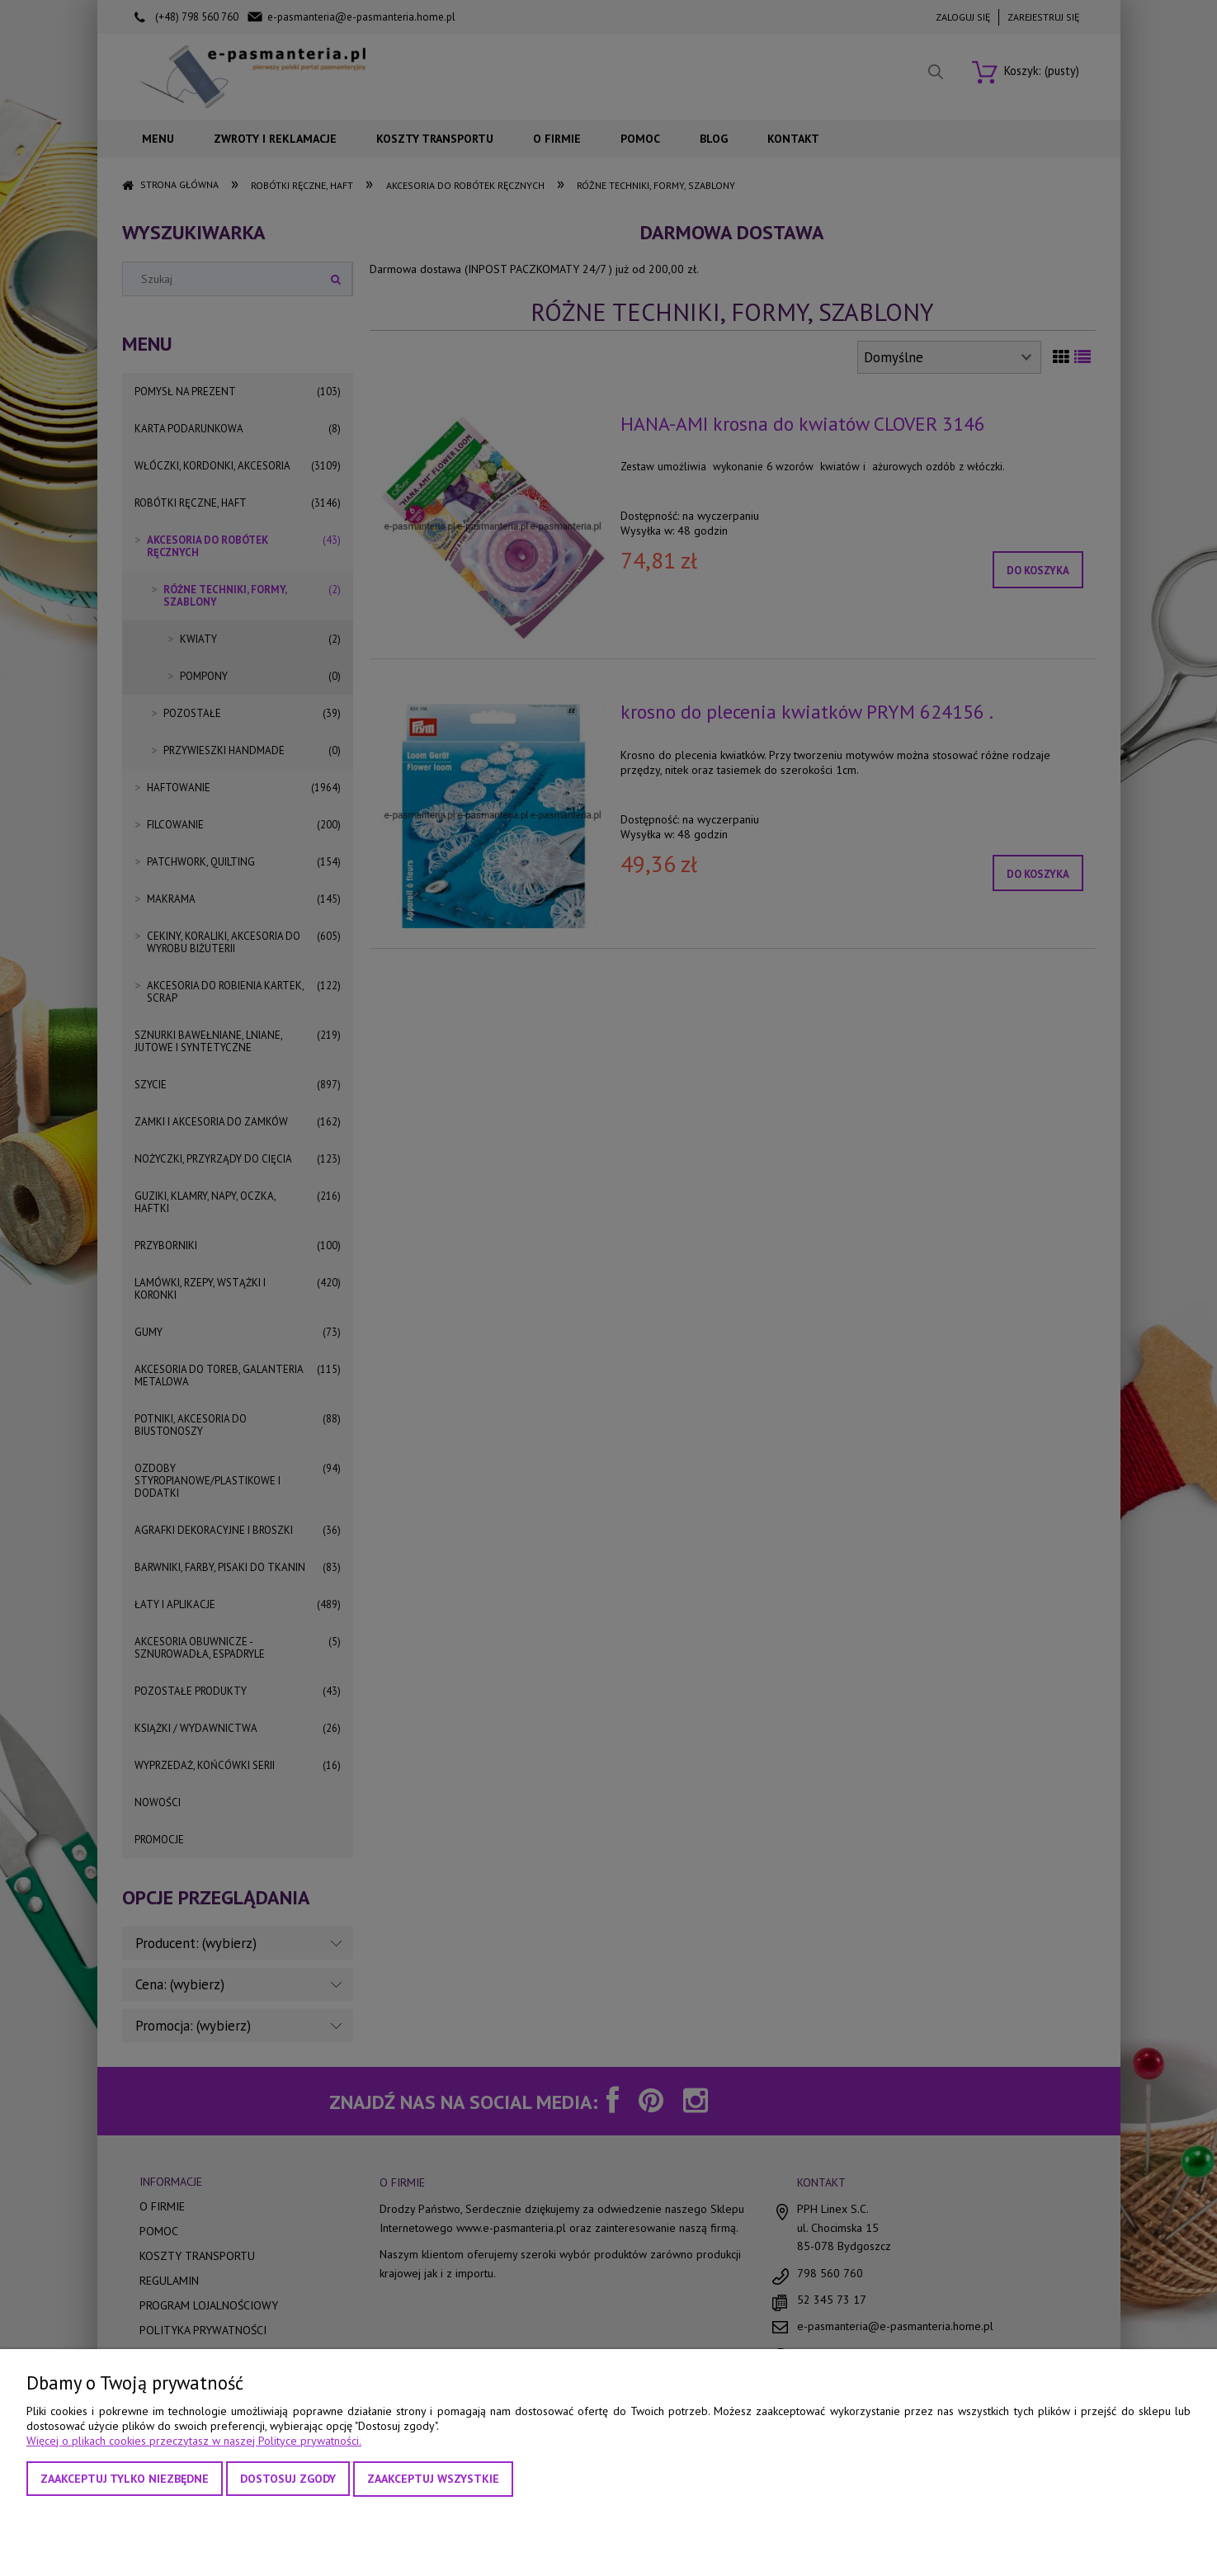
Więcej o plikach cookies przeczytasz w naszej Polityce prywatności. (193, 2440)
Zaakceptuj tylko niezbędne (124, 2478)
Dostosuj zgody (288, 2478)
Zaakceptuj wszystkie (433, 2478)
